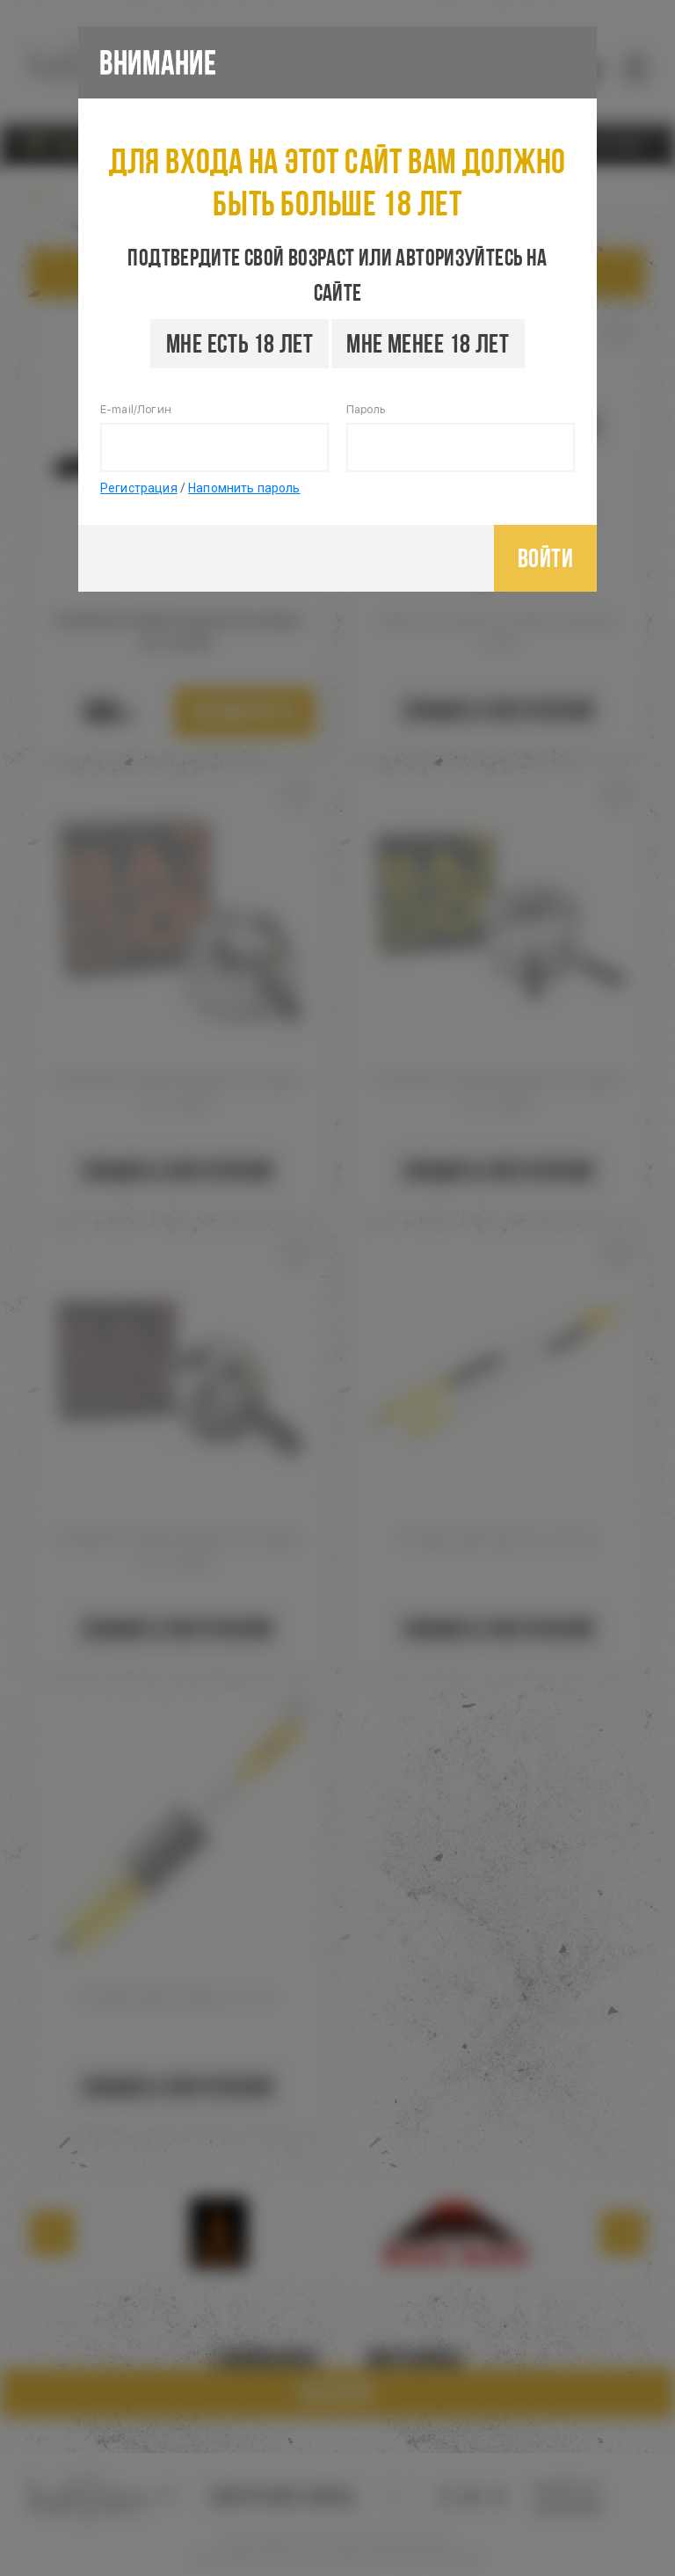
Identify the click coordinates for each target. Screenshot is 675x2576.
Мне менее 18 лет (427, 343)
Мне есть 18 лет (239, 343)
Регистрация (139, 488)
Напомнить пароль (244, 488)
